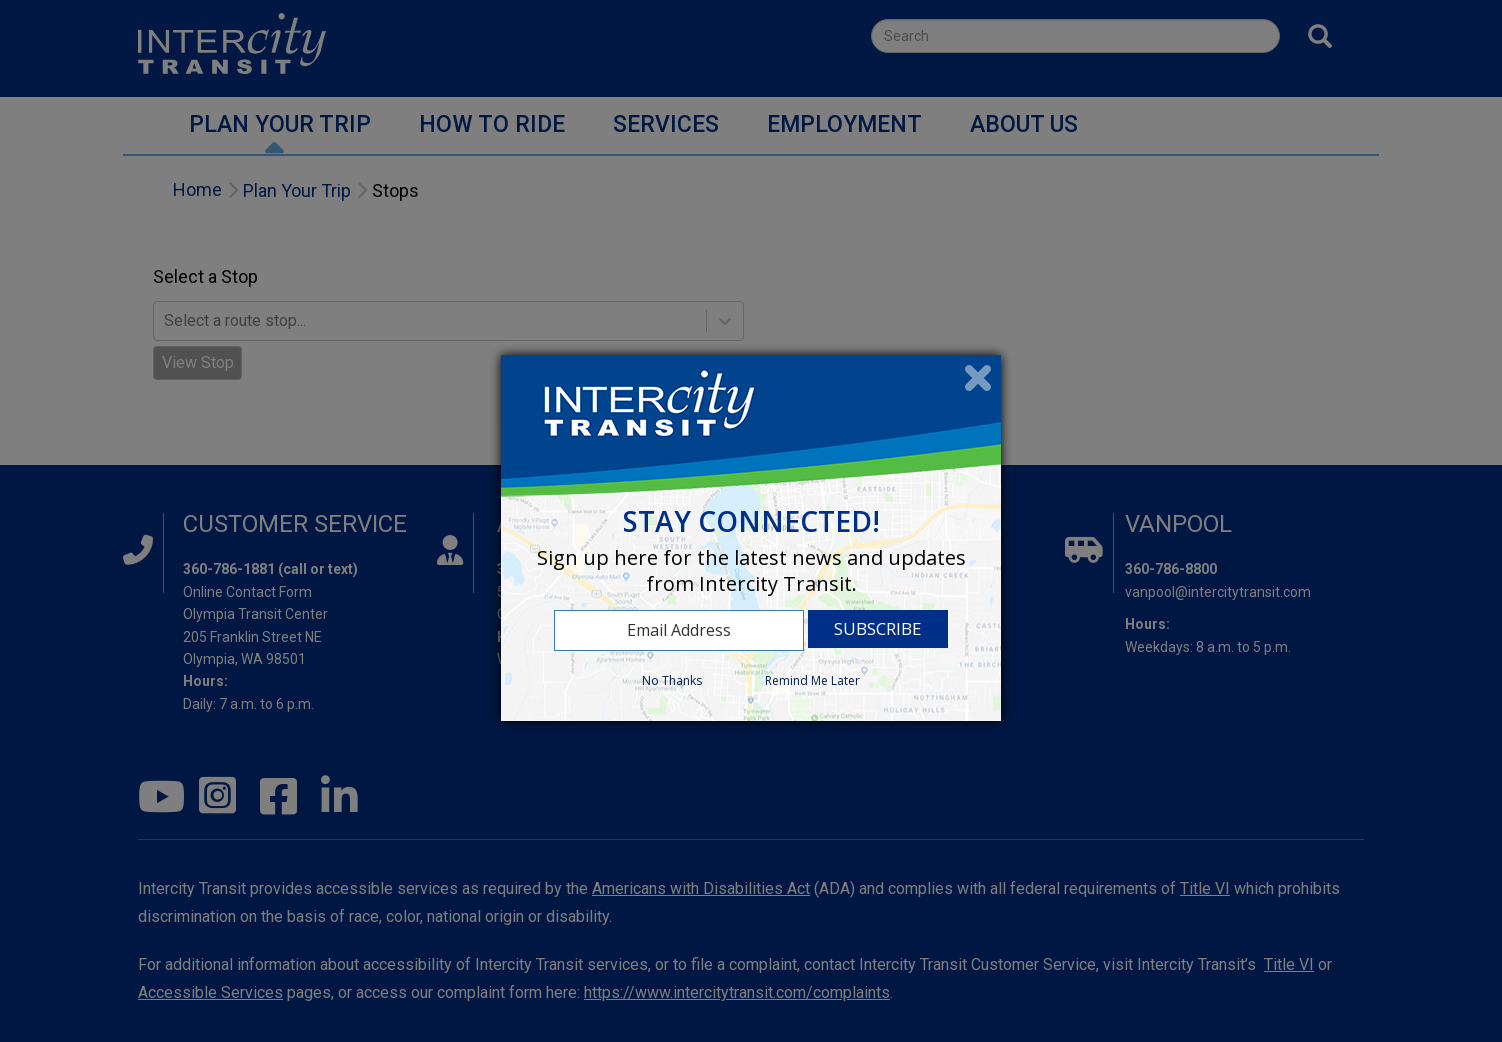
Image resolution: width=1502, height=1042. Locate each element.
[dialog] (751, 537)
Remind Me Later (812, 680)
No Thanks (672, 680)
